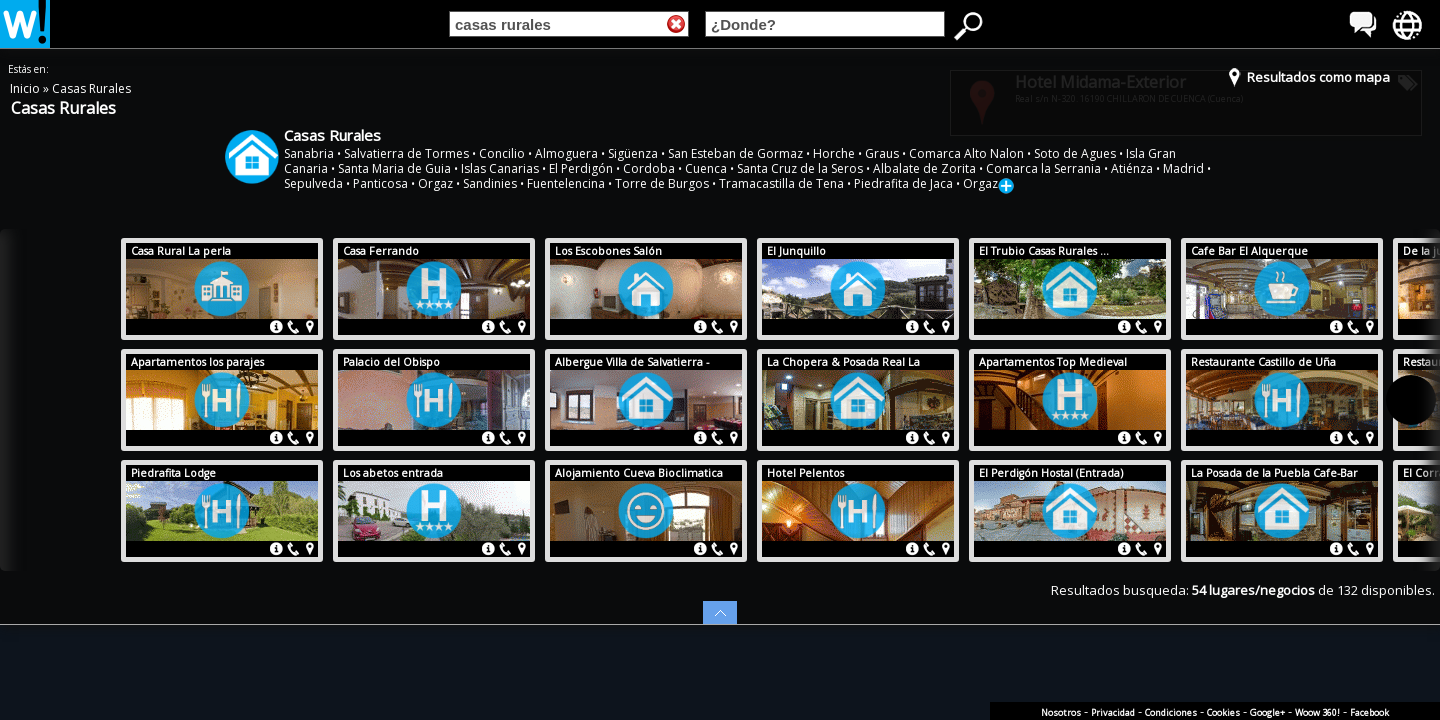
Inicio (26, 88)
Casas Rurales (91, 88)
